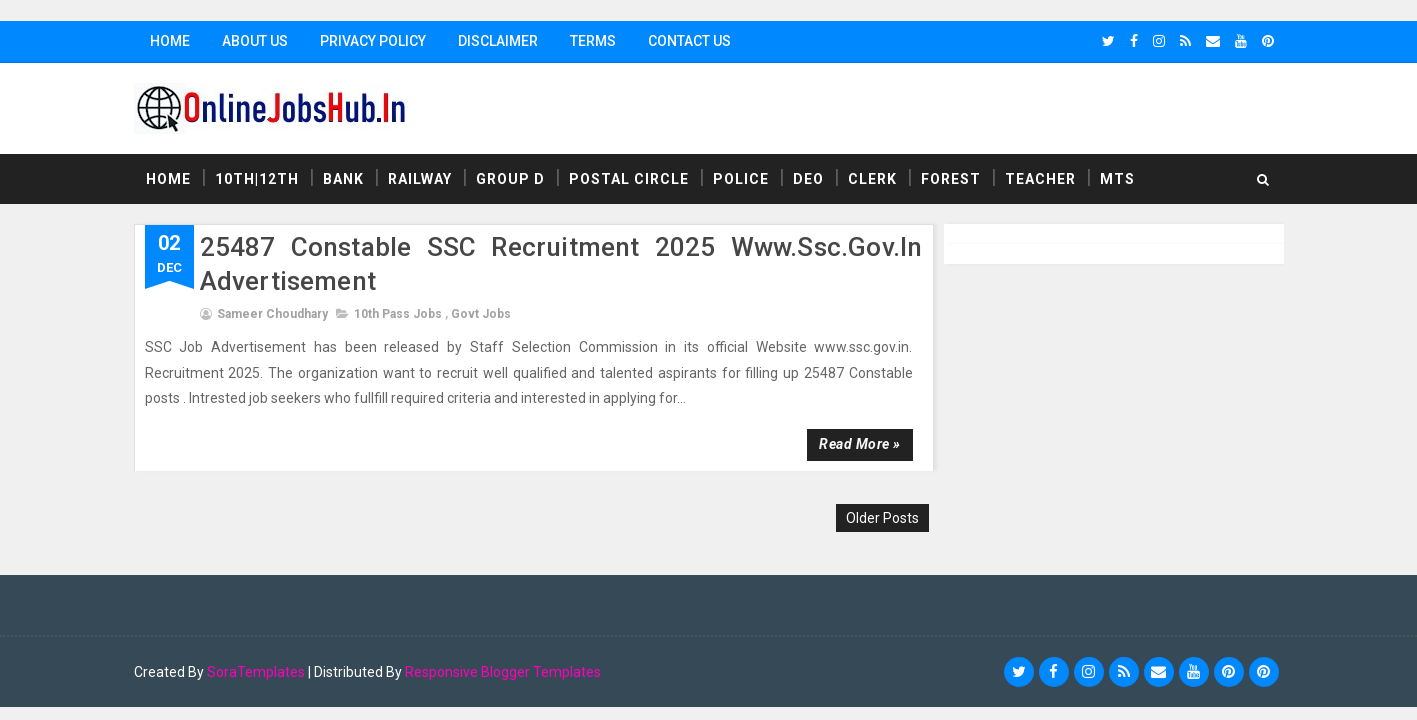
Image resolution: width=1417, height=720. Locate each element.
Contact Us (689, 41)
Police (741, 179)
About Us (255, 41)
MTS (1117, 179)
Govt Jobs (481, 314)
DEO (808, 179)
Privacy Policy (373, 41)
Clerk (872, 179)
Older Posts (882, 518)
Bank (343, 179)
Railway (420, 179)
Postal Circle (629, 179)
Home (170, 41)
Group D (510, 179)
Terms (593, 41)
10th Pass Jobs (398, 314)
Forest (951, 179)
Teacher (1040, 179)
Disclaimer (498, 41)
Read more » (860, 444)
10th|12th (257, 179)
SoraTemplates (256, 672)
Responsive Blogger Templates (503, 672)
